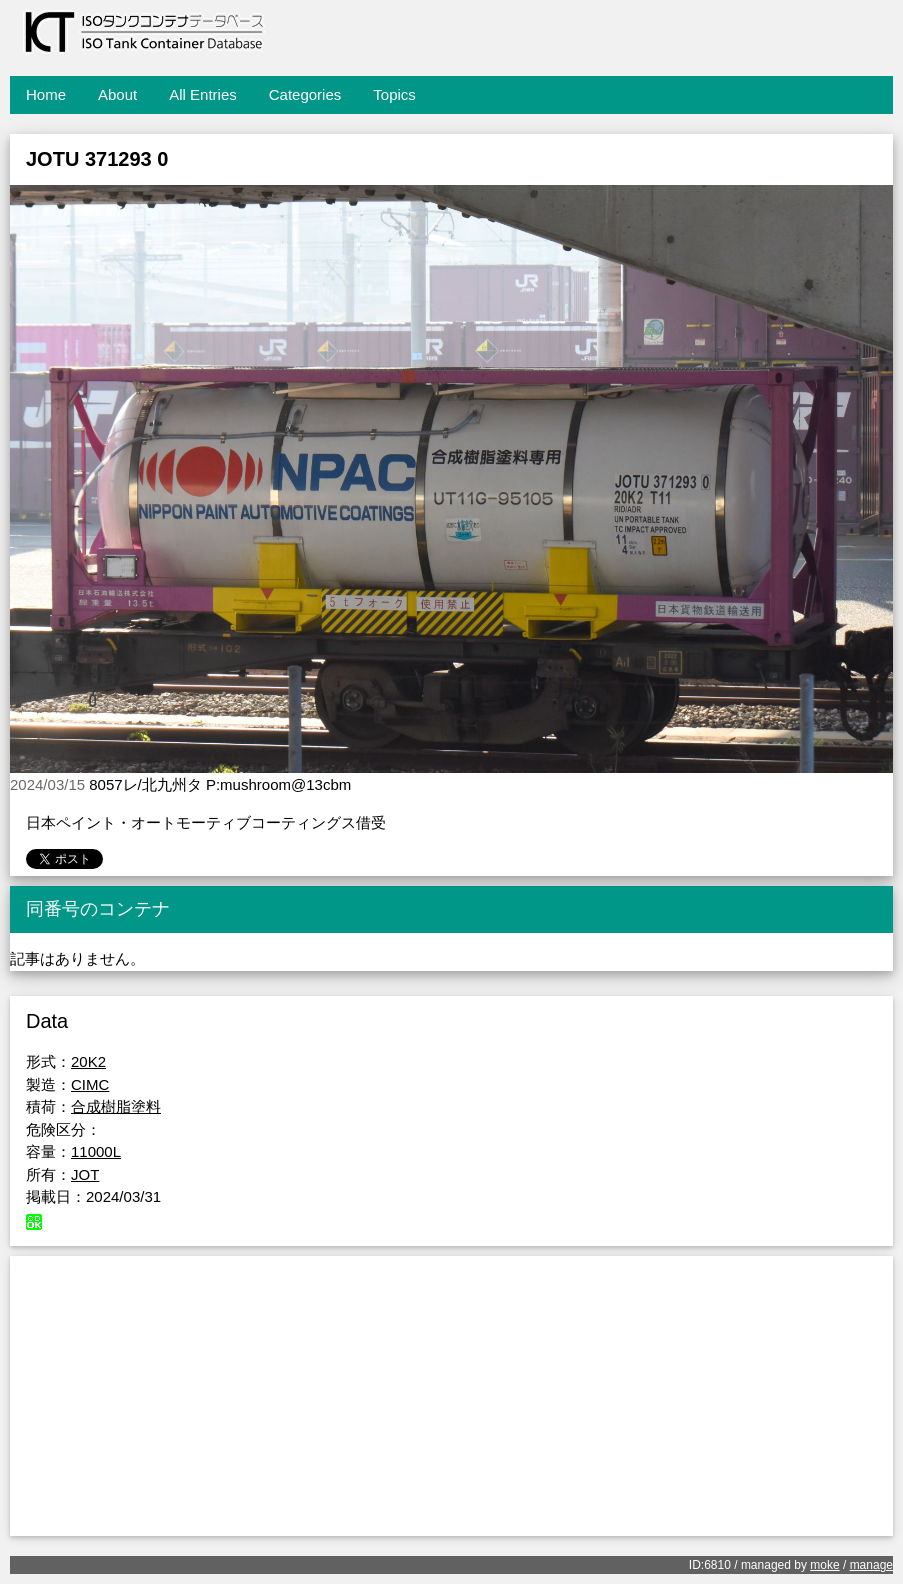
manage (871, 1565)
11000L (96, 1151)
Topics (394, 94)
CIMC (90, 1084)
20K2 (88, 1061)
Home (46, 94)
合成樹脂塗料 (116, 1106)
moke (824, 1565)
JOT (85, 1174)
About (117, 94)
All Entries (203, 94)
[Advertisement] (451, 1396)
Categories (305, 94)
